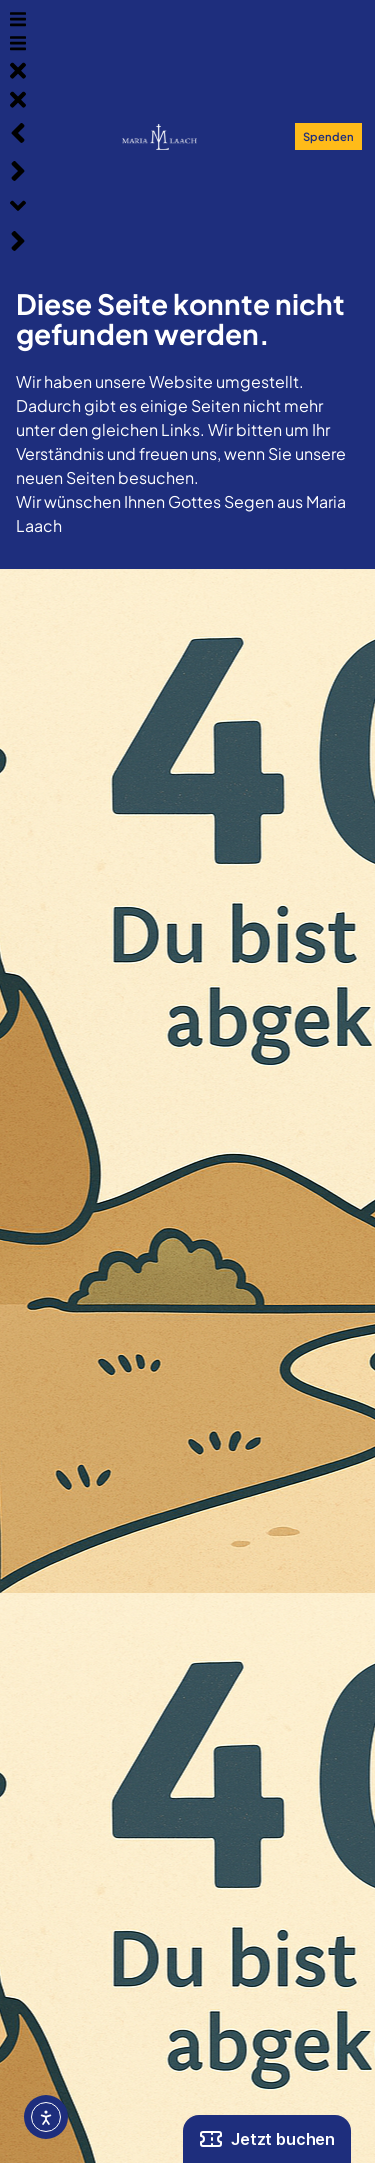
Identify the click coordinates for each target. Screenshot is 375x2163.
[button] (18, 22)
